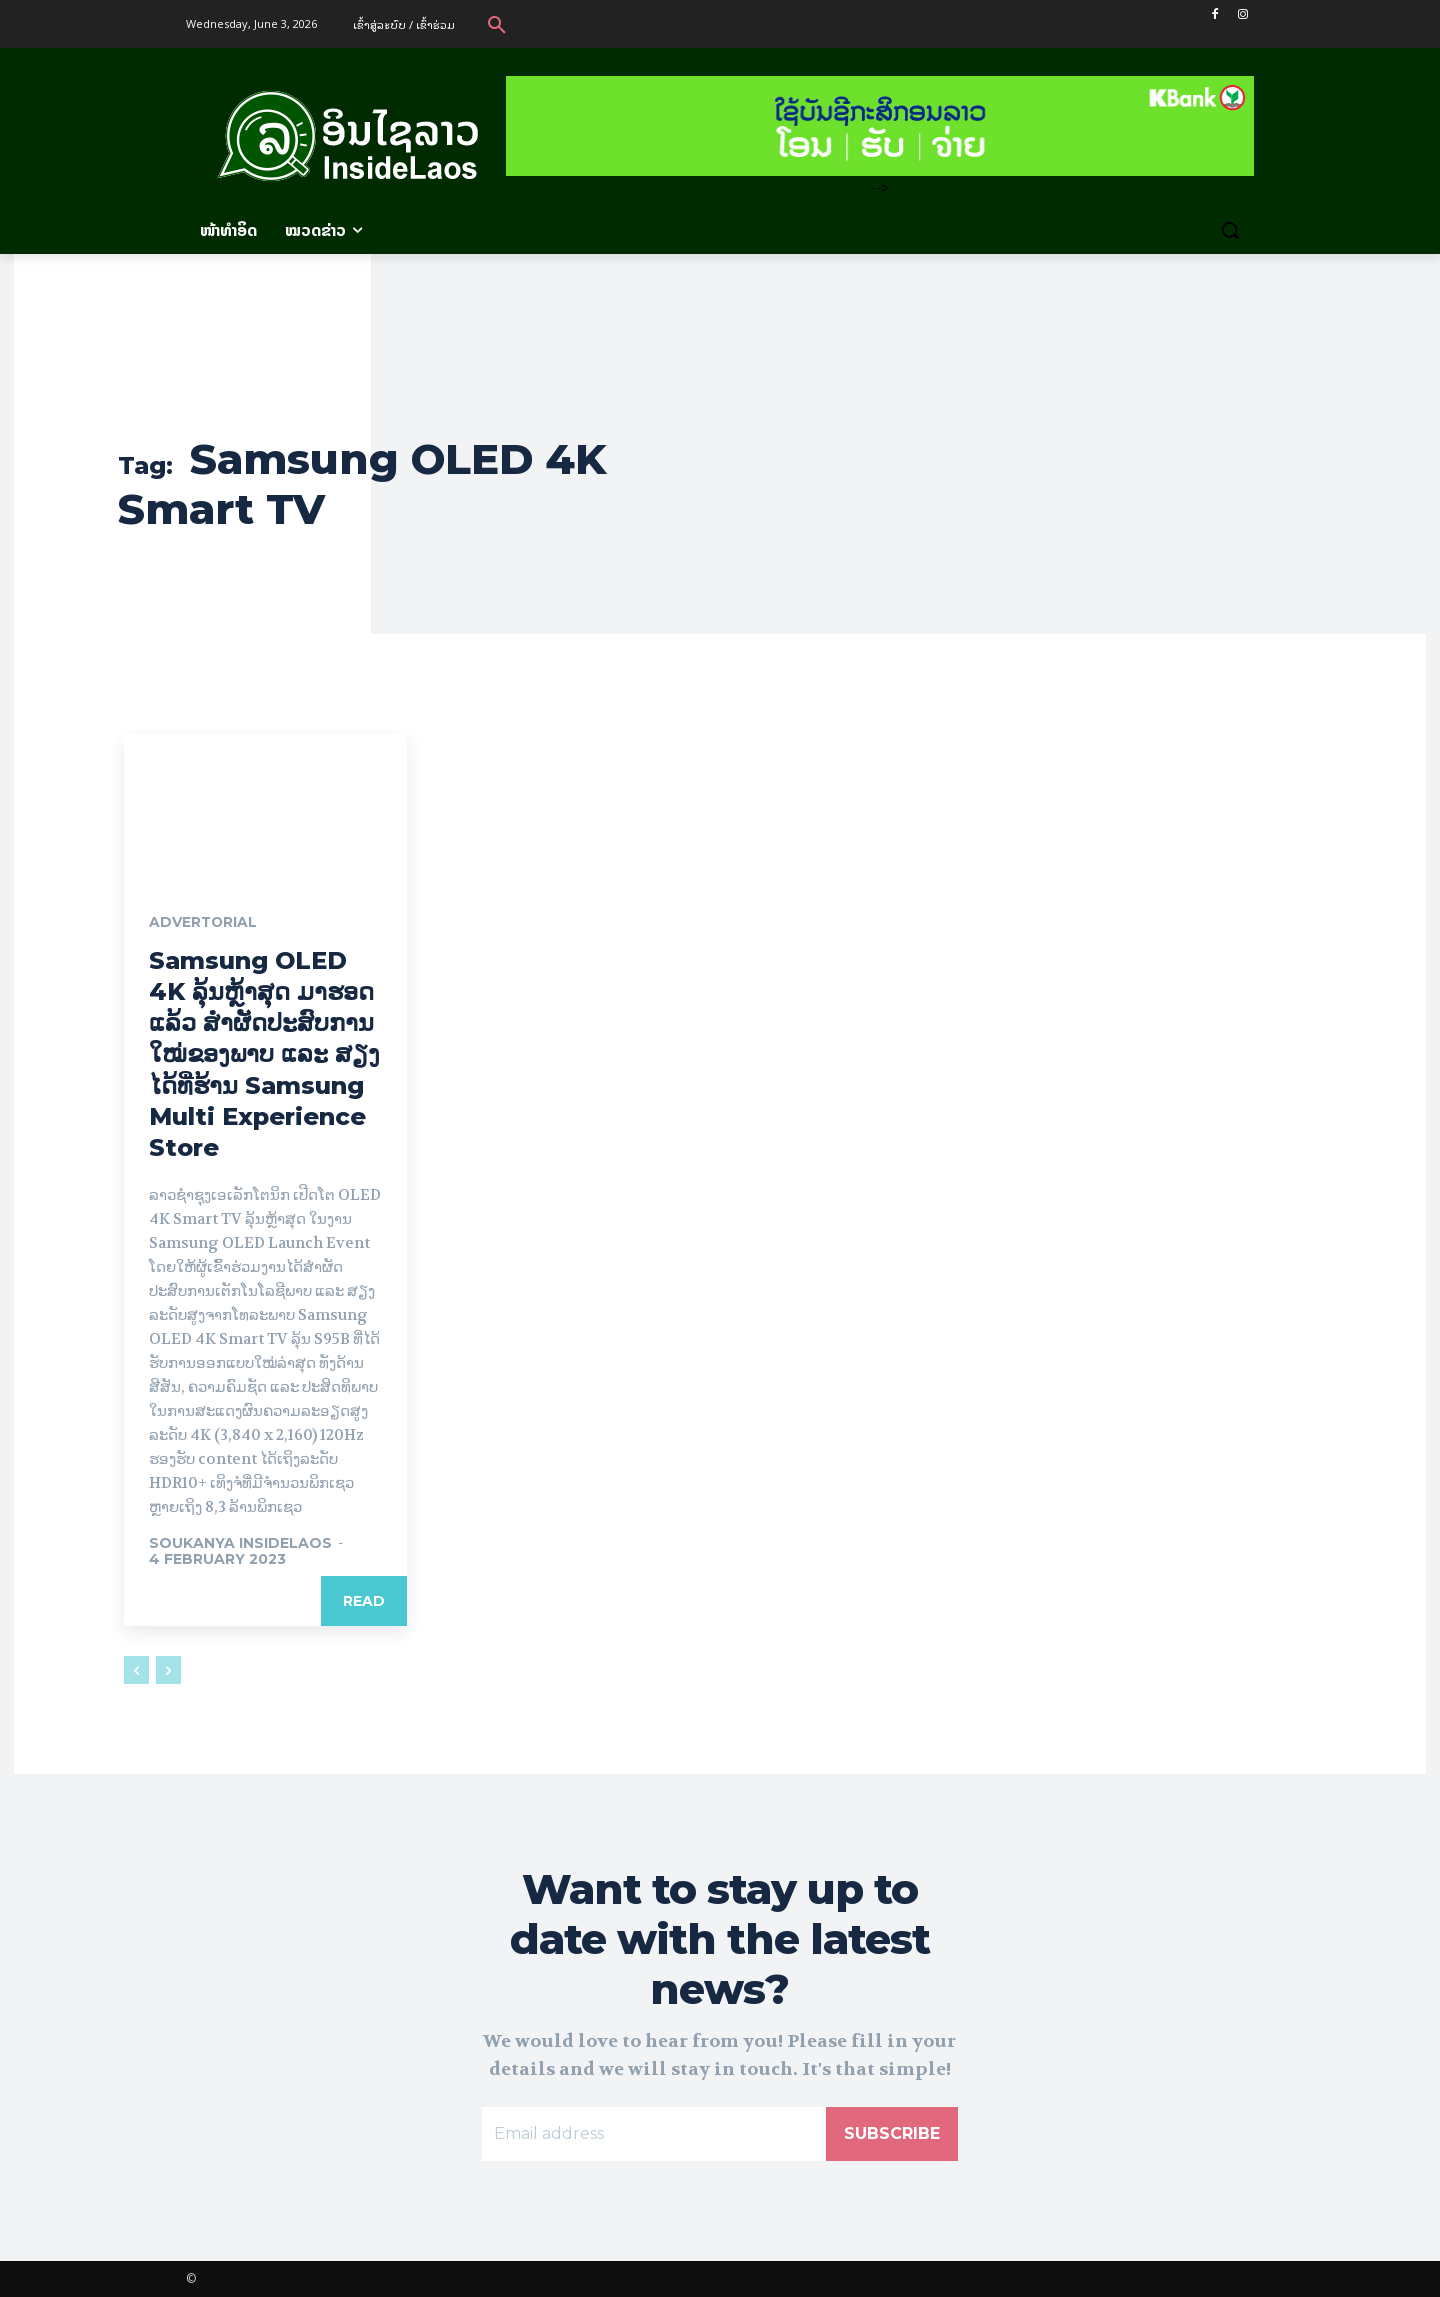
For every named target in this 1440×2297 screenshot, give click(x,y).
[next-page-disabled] (168, 1670)
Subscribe (892, 2133)
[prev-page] (136, 1670)
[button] (497, 24)
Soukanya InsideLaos (240, 1543)
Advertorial (204, 923)
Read (364, 1601)
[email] (654, 2134)
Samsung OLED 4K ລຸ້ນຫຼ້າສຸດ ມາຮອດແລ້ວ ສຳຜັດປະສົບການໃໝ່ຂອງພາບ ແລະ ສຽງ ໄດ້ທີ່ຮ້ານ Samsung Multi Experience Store (264, 1054)
